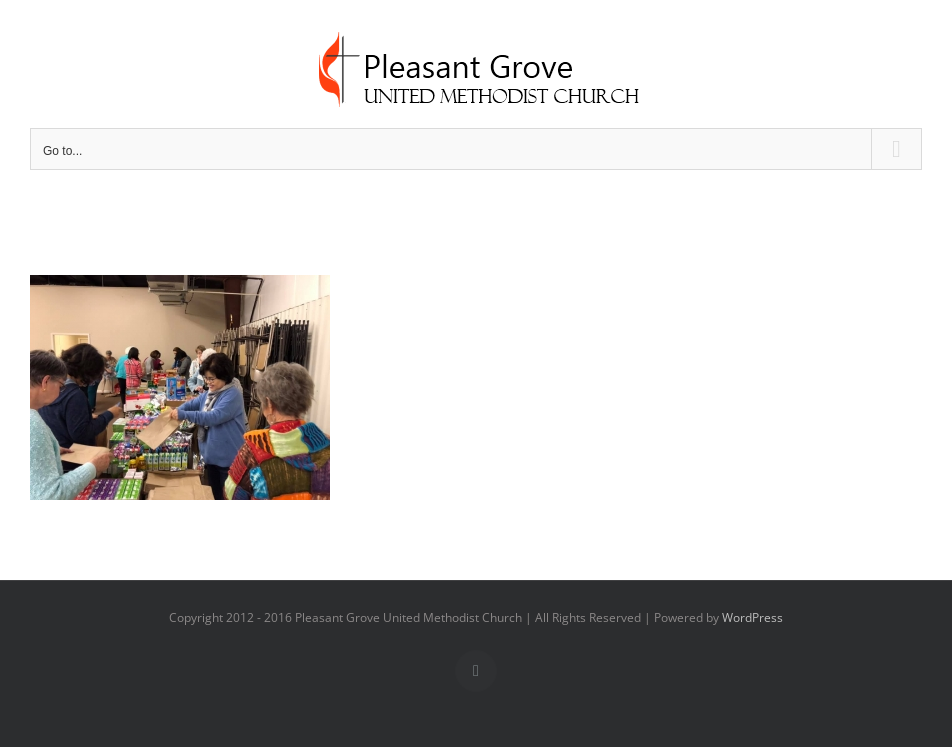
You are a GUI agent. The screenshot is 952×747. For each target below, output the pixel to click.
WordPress (752, 617)
